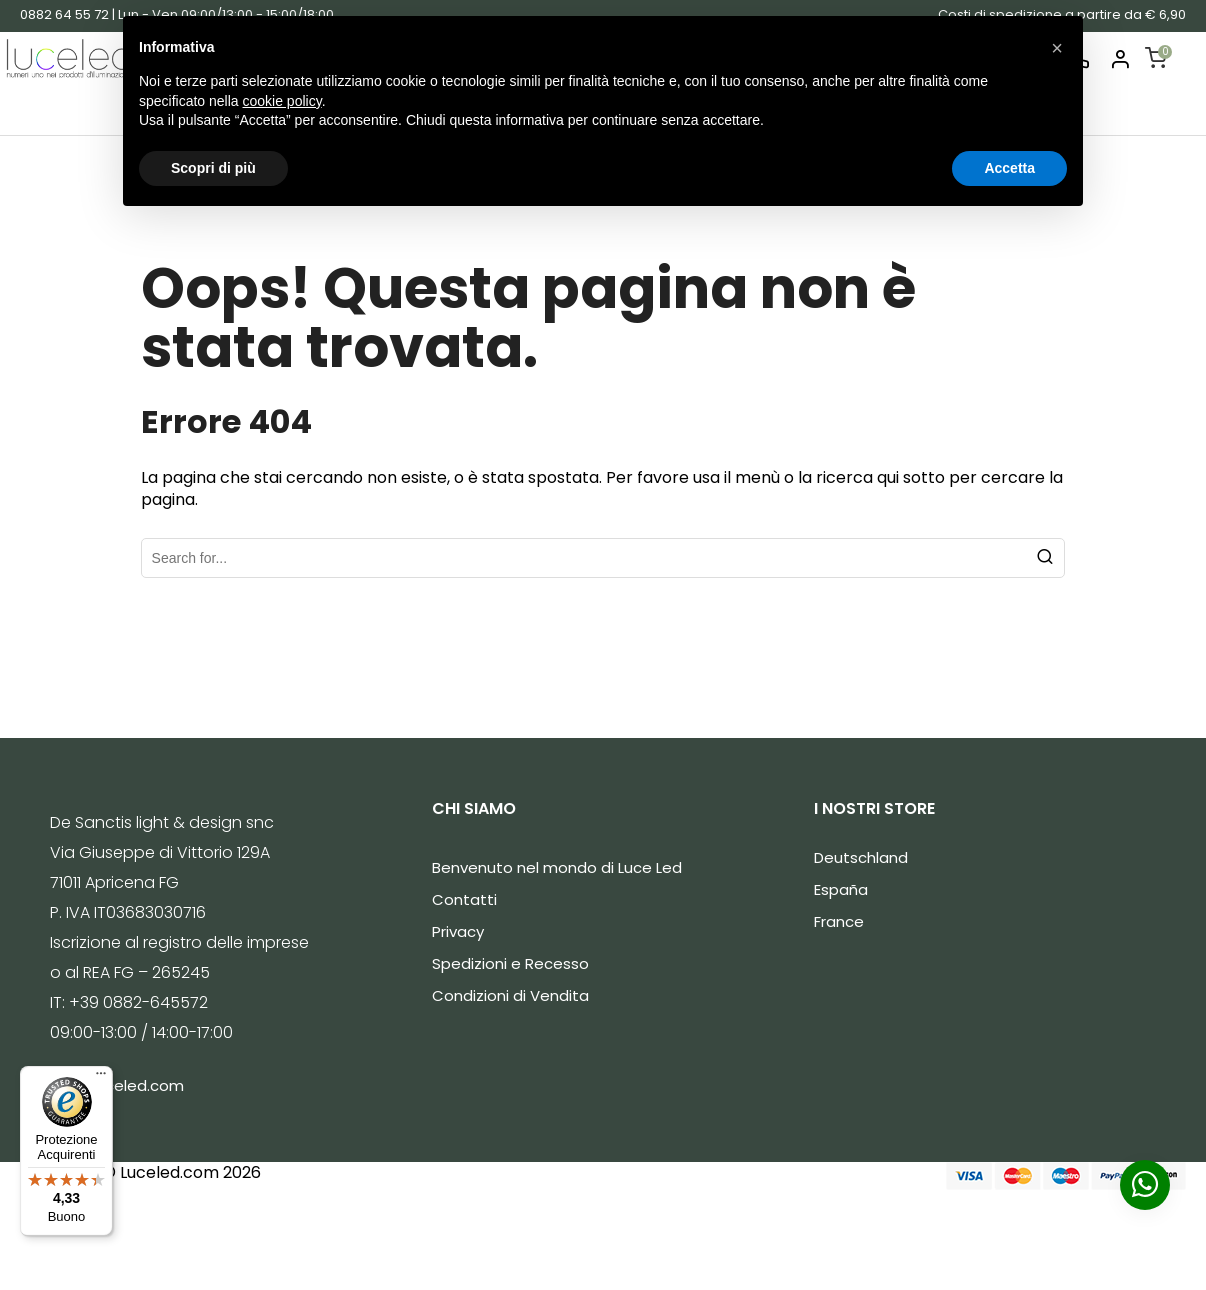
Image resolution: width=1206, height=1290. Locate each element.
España (841, 889)
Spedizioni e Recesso (510, 963)
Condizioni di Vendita (510, 995)
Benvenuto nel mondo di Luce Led (557, 867)
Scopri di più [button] (213, 168)
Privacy (458, 931)
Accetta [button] (1009, 168)
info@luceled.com (117, 1085)
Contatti (464, 899)
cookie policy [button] (282, 101)
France (839, 921)
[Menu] (101, 1078)
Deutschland (861, 857)
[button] (1057, 48)
